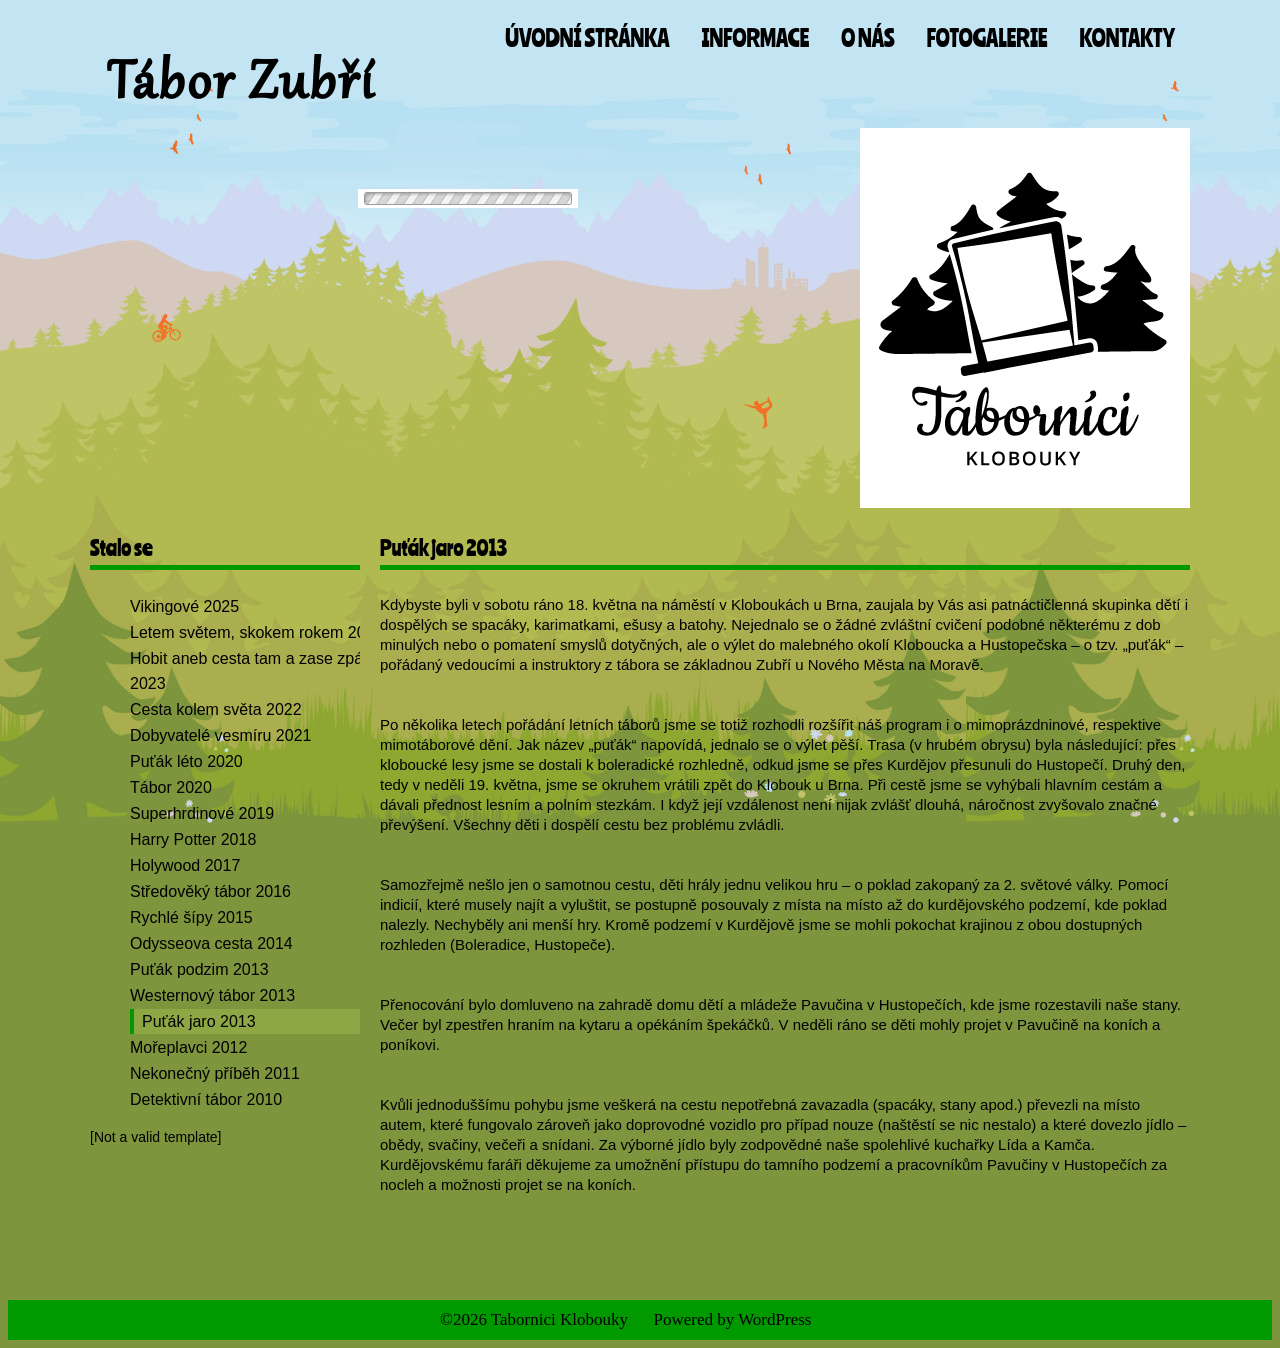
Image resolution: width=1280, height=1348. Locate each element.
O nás (867, 37)
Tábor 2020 (171, 787)
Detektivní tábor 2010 (206, 1099)
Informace (755, 37)
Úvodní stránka (587, 37)
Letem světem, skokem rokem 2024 (256, 632)
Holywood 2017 (185, 865)
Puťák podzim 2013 (199, 969)
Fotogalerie (987, 37)
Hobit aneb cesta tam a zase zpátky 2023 (256, 671)
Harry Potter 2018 (193, 839)
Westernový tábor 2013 (212, 995)
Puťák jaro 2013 (199, 1021)
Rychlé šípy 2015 (191, 917)
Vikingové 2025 (184, 606)
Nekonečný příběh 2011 (215, 1073)
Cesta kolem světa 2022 (216, 709)
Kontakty (1127, 37)
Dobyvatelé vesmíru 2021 (220, 735)
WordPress (774, 1319)
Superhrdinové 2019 (202, 813)
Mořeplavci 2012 (188, 1047)
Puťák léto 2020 (186, 761)
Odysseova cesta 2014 (211, 943)
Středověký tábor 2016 (210, 891)
